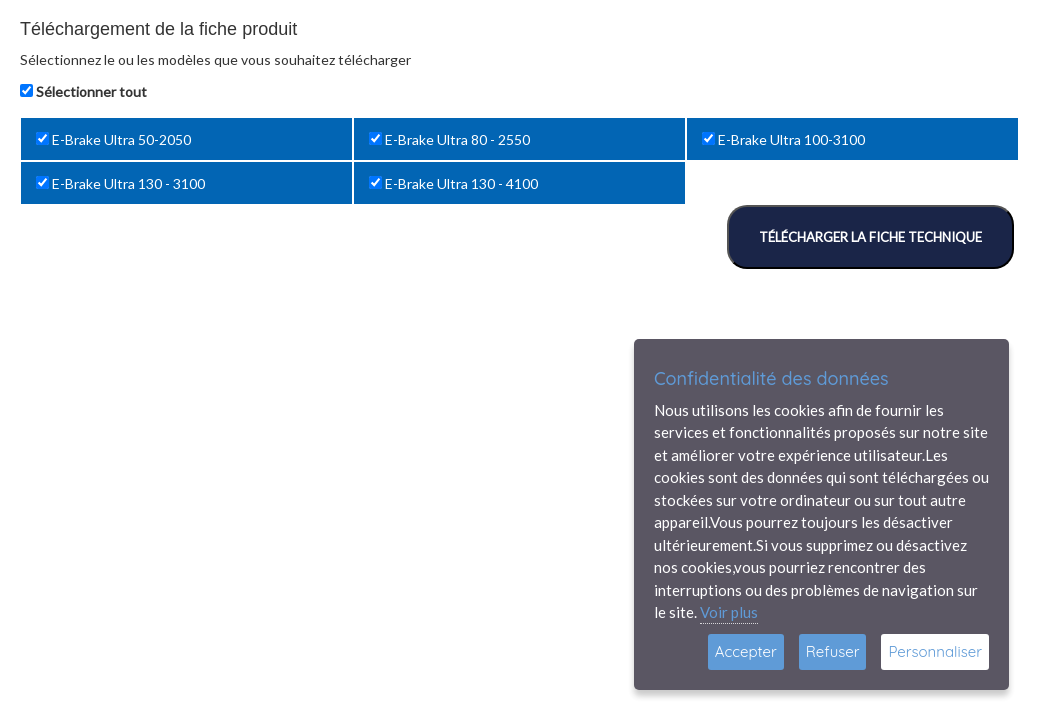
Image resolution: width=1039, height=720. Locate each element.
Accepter (746, 651)
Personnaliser (935, 651)
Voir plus (729, 612)
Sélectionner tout (91, 91)
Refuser (833, 651)
